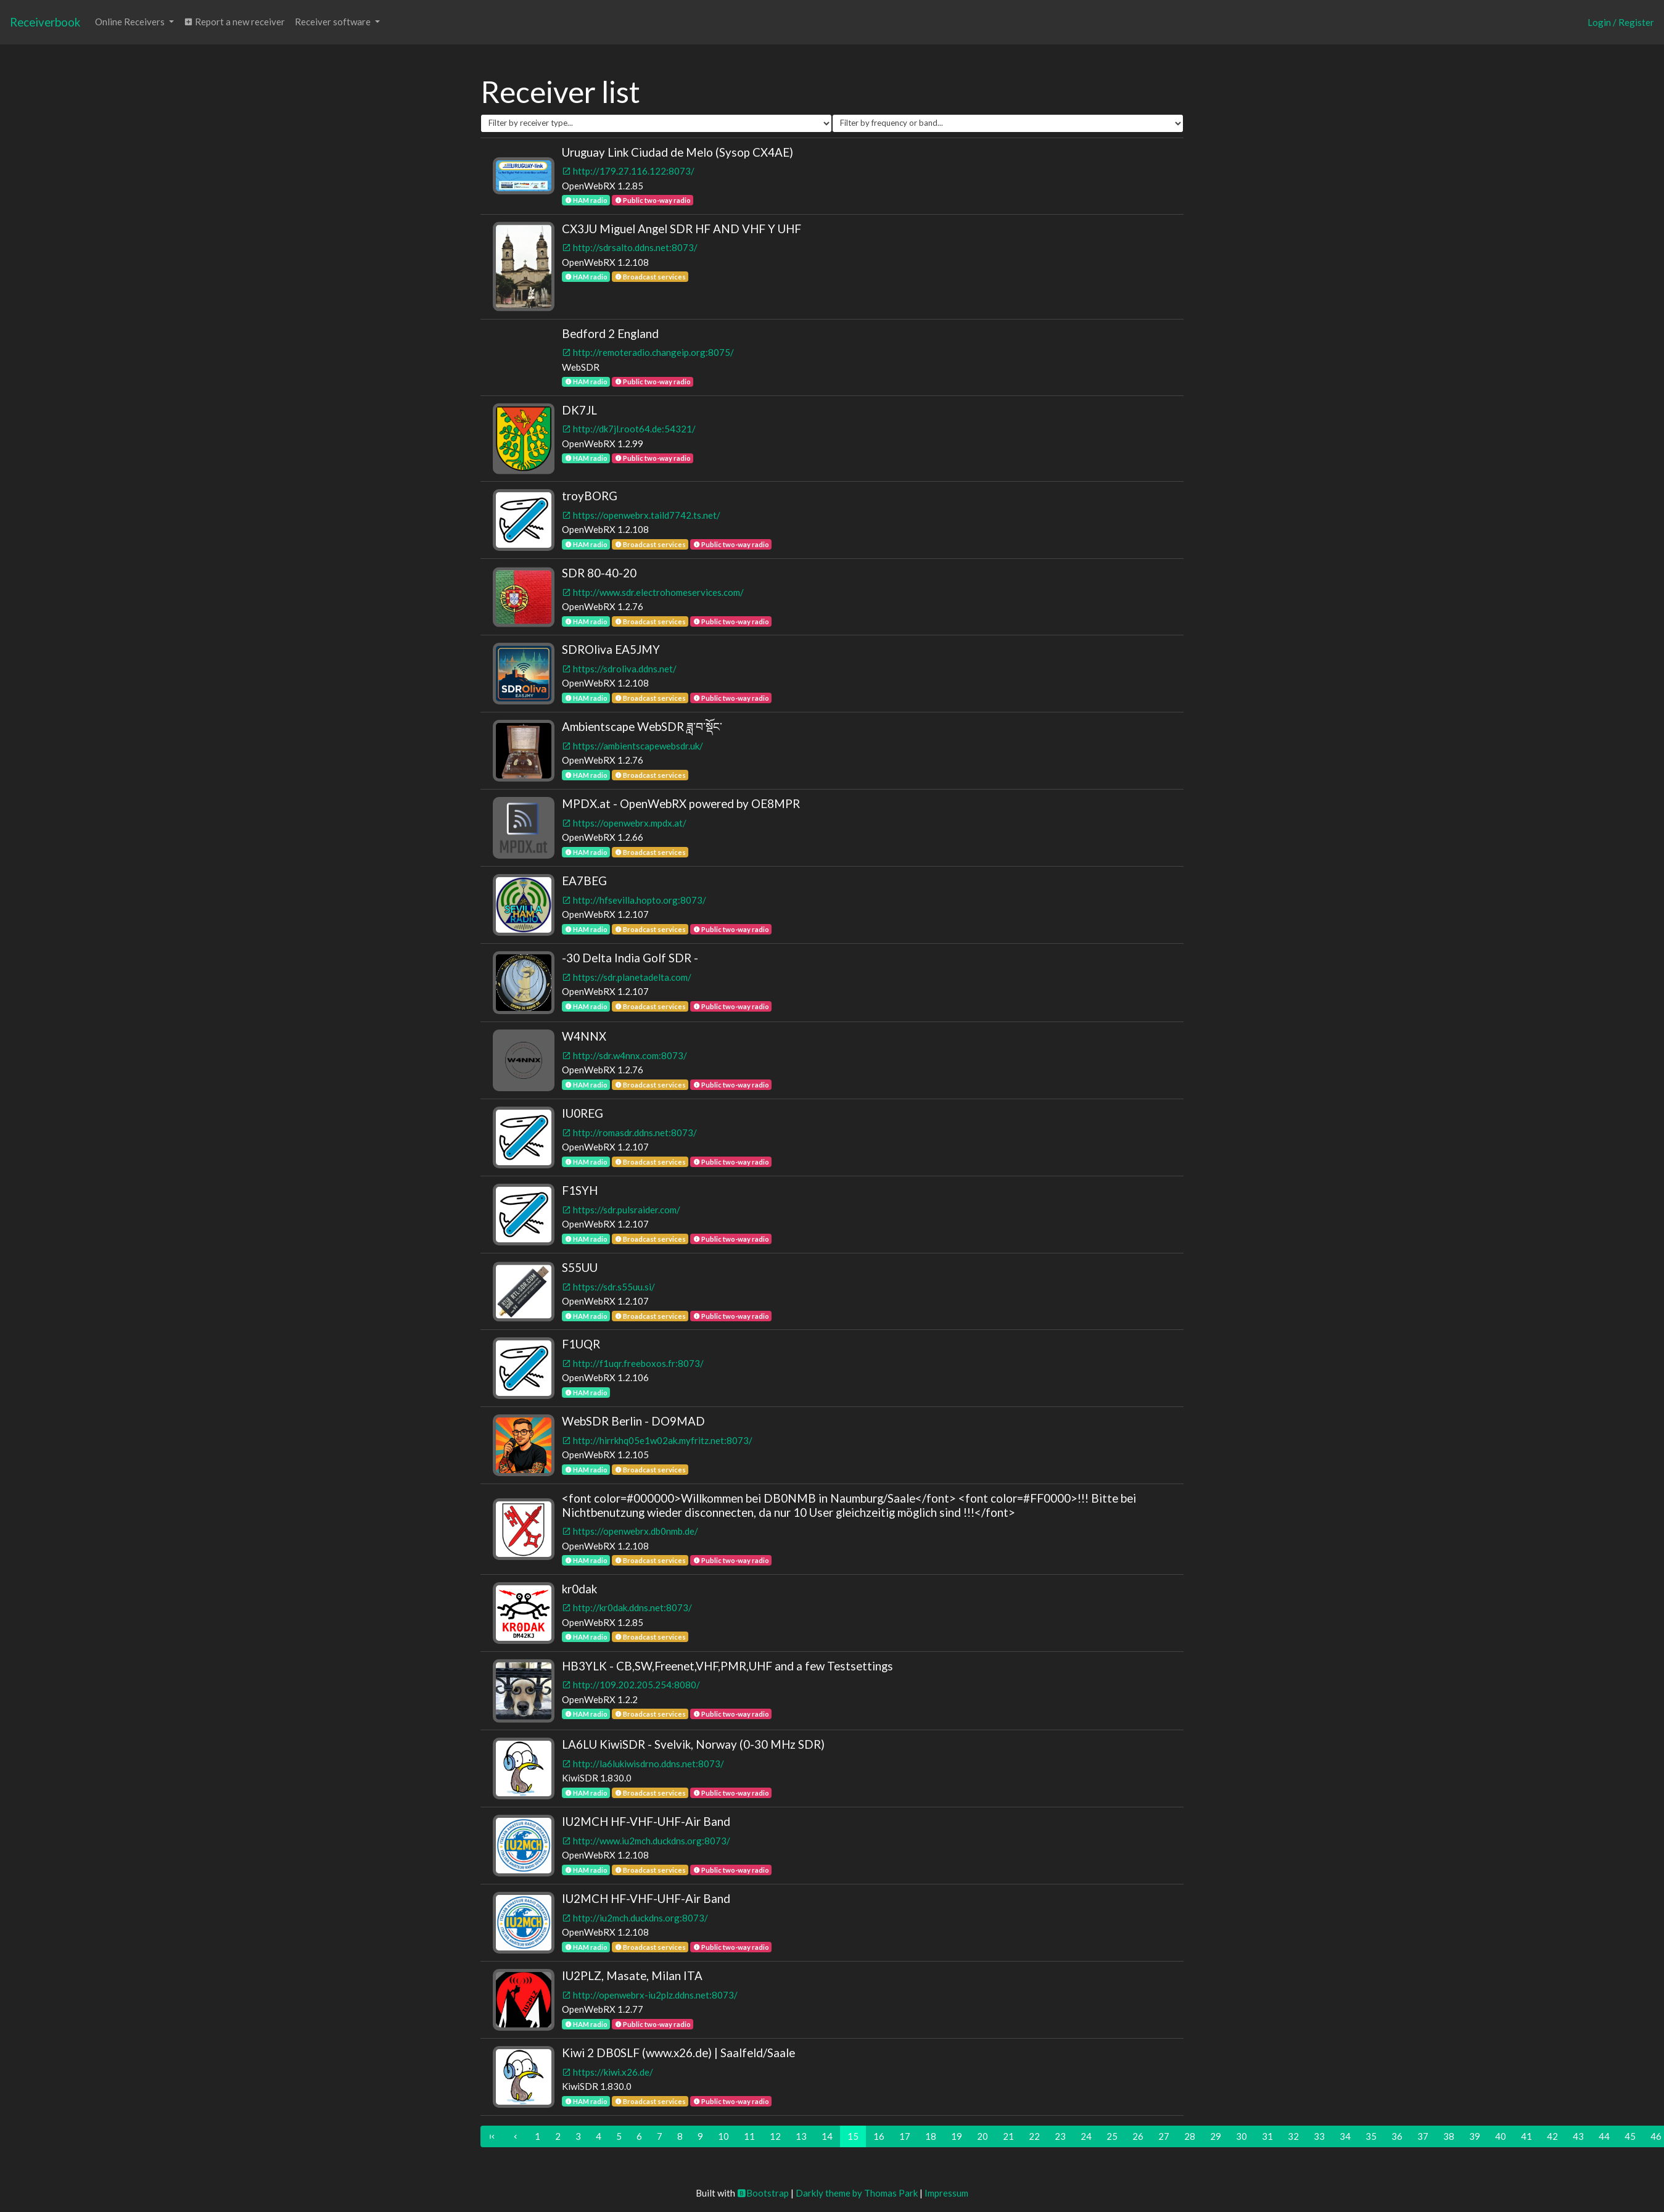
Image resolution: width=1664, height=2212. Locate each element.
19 (956, 2136)
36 (1396, 2136)
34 (1345, 2136)
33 (1319, 2136)
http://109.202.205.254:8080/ (631, 1684)
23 (1060, 2136)
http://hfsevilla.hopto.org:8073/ (634, 900)
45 (1630, 2136)
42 (1552, 2136)
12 (775, 2136)
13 (801, 2136)
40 (1500, 2136)
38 (1448, 2136)
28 (1189, 2136)
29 (1215, 2136)
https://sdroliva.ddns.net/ (619, 668)
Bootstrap (763, 2192)
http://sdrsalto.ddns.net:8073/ (630, 247)
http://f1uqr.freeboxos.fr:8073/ (633, 1363)
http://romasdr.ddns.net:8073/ (629, 1132)
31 (1267, 2136)
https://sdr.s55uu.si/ (608, 1286)
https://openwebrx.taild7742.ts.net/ (641, 515)
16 (878, 2136)
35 (1371, 2136)
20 (982, 2136)
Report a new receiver (234, 21)
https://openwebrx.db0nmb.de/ (630, 1531)
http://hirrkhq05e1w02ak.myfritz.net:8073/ (657, 1440)
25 (1112, 2136)
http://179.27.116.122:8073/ (628, 170)
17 (904, 2136)
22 (1034, 2136)
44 (1604, 2136)
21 (1008, 2136)
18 (930, 2136)
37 (1422, 2136)
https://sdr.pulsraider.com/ (621, 1209)
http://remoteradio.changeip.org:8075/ (648, 352)
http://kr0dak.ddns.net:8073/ (627, 1607)
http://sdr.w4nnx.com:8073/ (624, 1055)
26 (1137, 2136)
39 (1474, 2136)
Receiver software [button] (334, 21)
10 (723, 2136)
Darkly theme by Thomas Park (857, 2192)
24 (1086, 2136)
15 (853, 2136)
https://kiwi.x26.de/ (607, 2072)
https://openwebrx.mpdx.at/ (624, 822)
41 (1526, 2136)
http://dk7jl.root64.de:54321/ (629, 428)
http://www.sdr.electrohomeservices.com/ (653, 592)
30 (1241, 2136)
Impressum (946, 2192)
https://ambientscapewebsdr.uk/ (632, 745)
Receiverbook (45, 22)
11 (749, 2136)
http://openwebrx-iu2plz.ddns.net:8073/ (650, 1994)
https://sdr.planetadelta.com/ (626, 977)
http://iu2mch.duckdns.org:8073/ (635, 1917)
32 (1293, 2136)
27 (1163, 2136)
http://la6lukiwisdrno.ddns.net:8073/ (643, 1763)
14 (827, 2136)
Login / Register (1621, 22)
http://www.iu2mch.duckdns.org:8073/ (646, 1840)
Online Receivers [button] (131, 21)
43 (1578, 2136)
